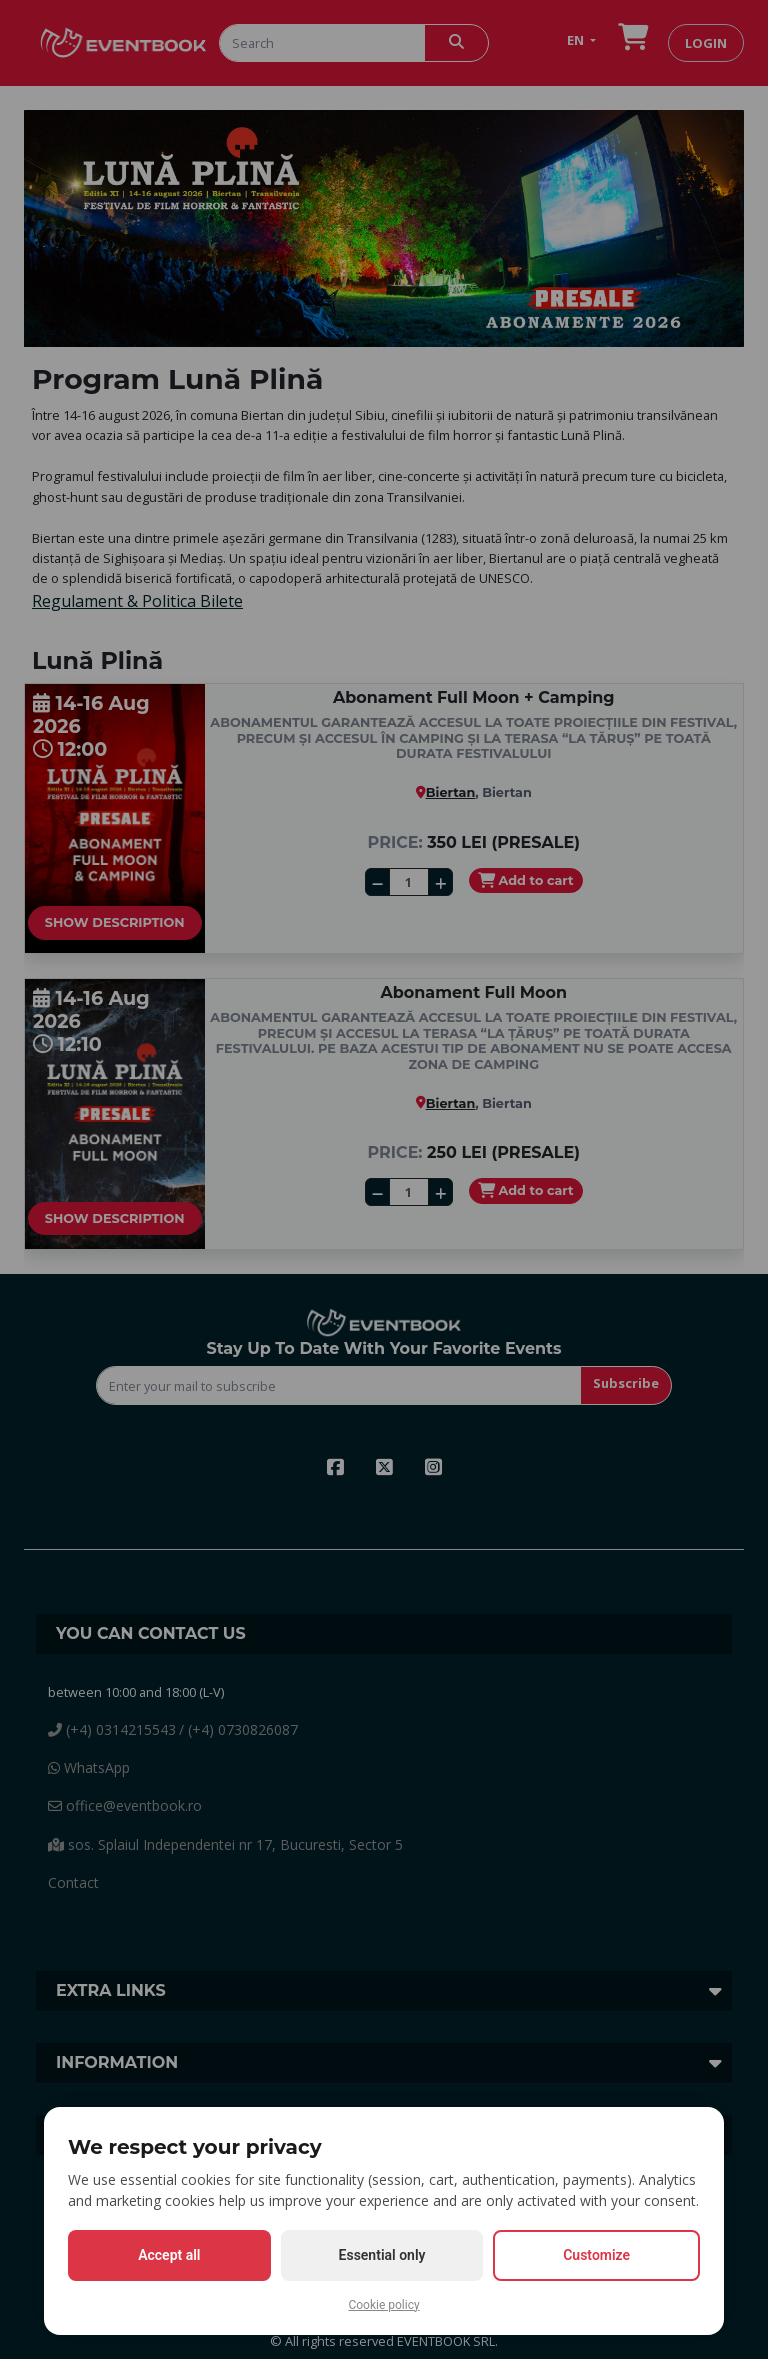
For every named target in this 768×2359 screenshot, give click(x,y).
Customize (596, 2255)
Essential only (382, 2255)
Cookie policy (383, 2305)
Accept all (169, 2255)
